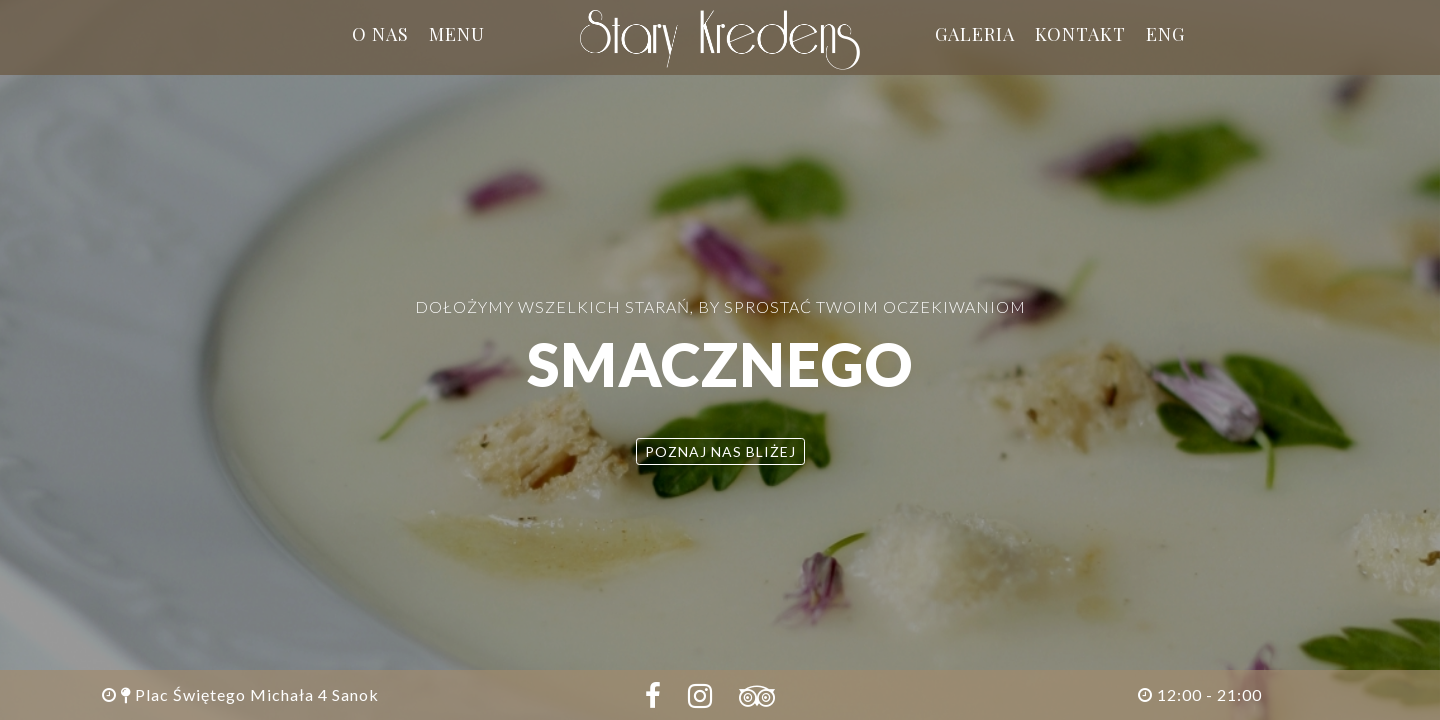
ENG (1165, 34)
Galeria (975, 34)
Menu (457, 34)
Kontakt (1080, 34)
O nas (380, 34)
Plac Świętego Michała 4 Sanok (240, 694)
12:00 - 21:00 (1200, 694)
